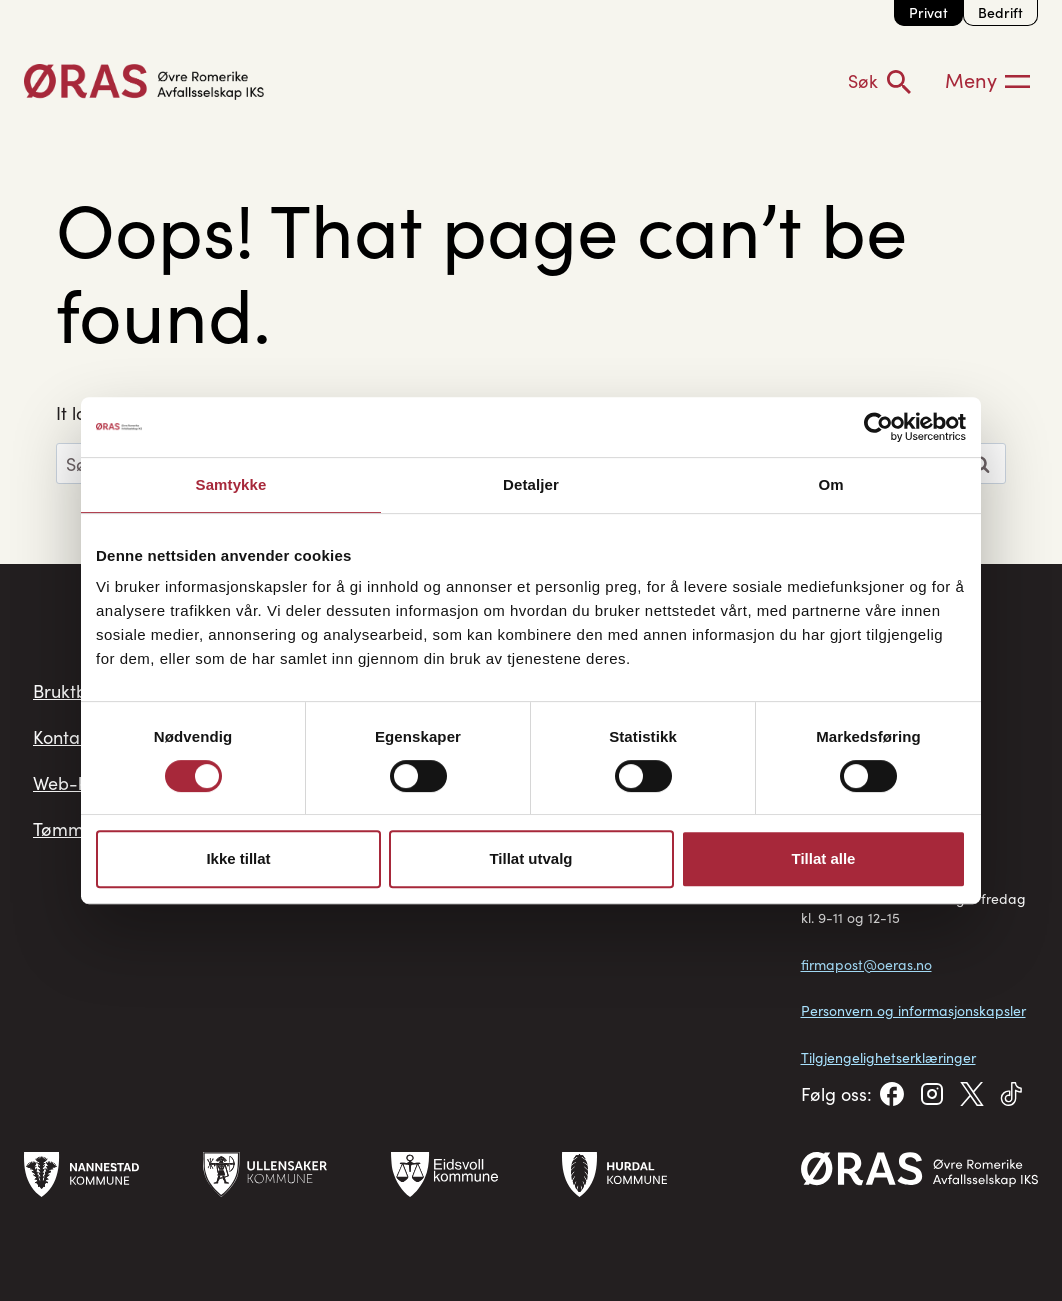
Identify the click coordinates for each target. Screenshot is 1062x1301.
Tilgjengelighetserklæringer (888, 1057)
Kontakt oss (79, 737)
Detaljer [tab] (531, 484)
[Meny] (987, 81)
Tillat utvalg (530, 858)
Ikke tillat (238, 858)
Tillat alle (824, 858)
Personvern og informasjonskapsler (913, 1010)
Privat (928, 12)
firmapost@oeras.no (866, 964)
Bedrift (1000, 12)
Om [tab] (830, 484)
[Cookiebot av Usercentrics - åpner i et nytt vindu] (878, 427)
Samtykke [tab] (231, 484)
